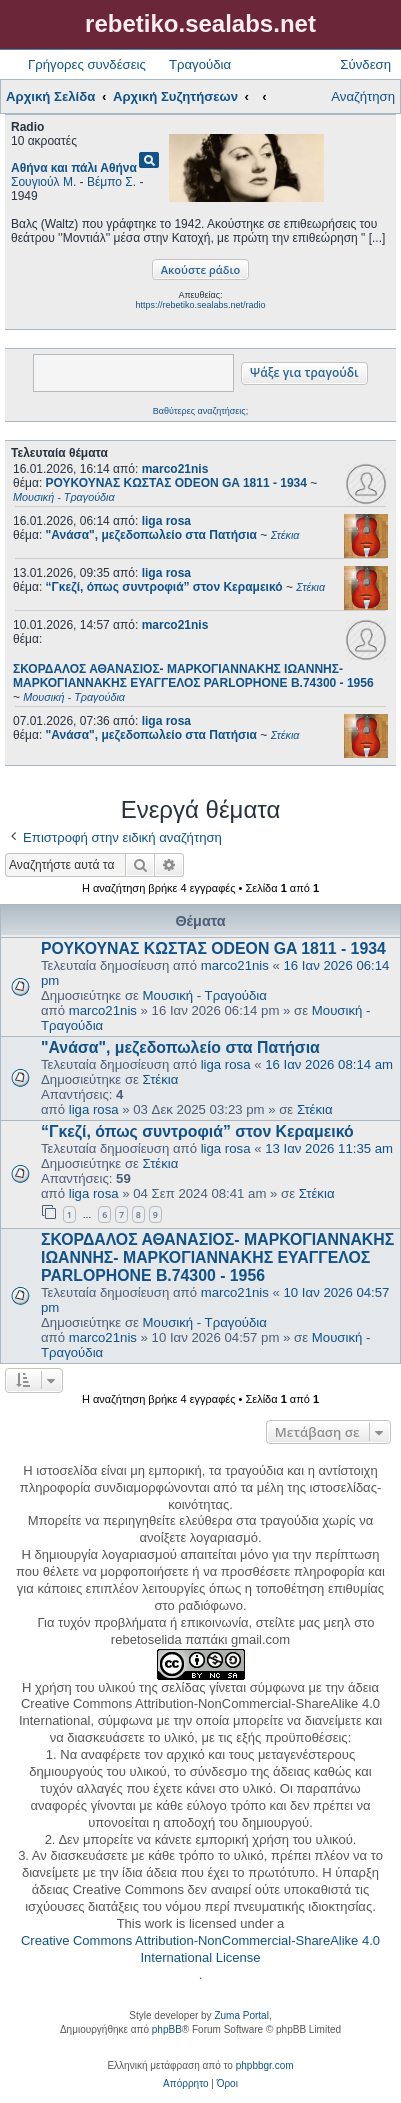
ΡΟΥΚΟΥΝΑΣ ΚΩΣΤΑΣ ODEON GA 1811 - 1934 (213, 948)
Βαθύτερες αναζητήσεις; (200, 411)
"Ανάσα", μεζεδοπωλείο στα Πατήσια (180, 1047)
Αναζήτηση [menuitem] (363, 96)
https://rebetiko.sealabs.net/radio (200, 305)
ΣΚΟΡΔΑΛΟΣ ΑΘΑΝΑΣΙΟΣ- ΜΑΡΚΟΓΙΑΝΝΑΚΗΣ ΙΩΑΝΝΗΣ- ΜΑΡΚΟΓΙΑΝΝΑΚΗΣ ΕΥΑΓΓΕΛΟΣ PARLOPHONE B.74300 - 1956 (217, 1257)
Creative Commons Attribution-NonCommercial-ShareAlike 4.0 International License (200, 1949)
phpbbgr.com (265, 2065)
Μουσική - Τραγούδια (205, 995)
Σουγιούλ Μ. (43, 182)
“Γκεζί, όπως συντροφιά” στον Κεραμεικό (197, 1131)
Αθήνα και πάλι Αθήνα (74, 168)
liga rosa (166, 521)
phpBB (167, 2029)
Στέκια (161, 1079)
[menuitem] (185, 2084)
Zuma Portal (241, 2015)
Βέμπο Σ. (111, 182)
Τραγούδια (200, 64)
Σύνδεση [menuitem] (365, 64)
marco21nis (175, 469)
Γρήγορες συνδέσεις (87, 64)
